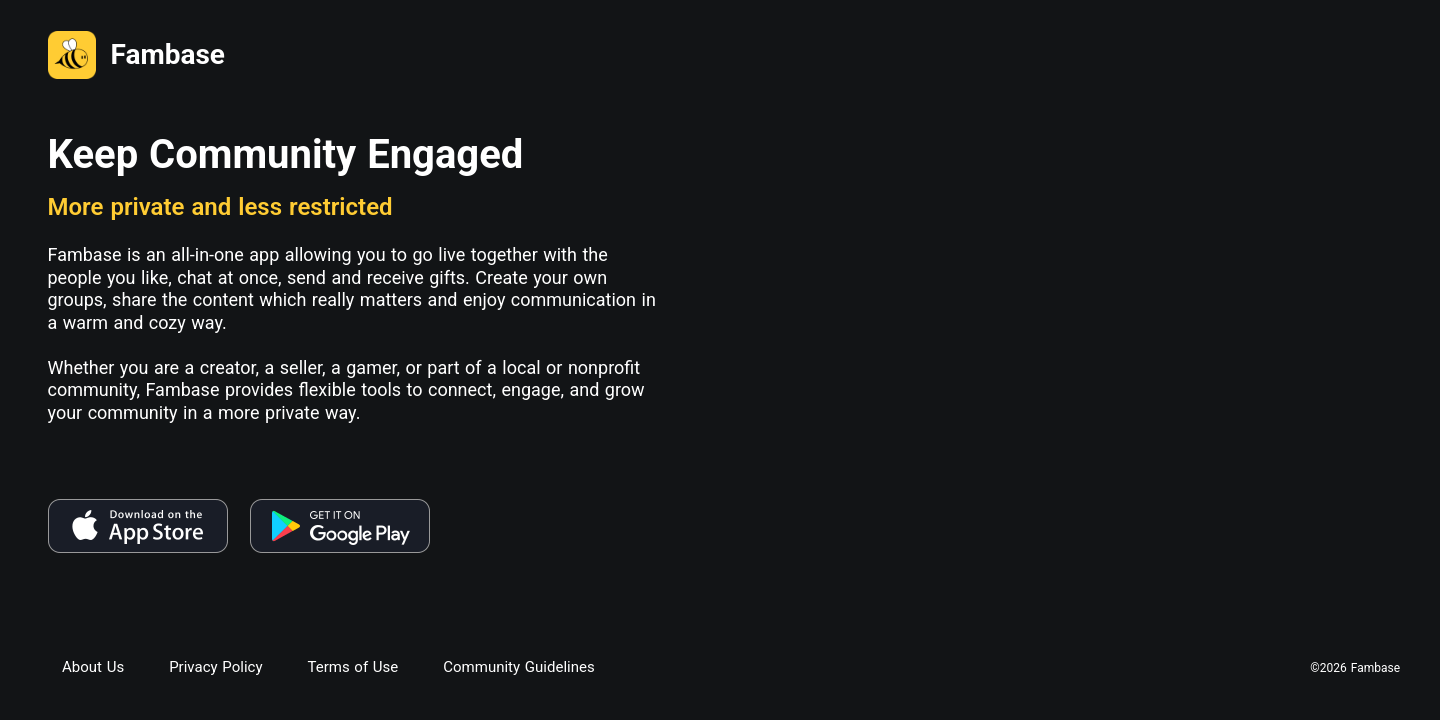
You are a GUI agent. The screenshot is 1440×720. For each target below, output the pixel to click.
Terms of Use (352, 667)
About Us (93, 667)
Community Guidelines (518, 667)
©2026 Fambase (1355, 668)
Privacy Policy (215, 667)
